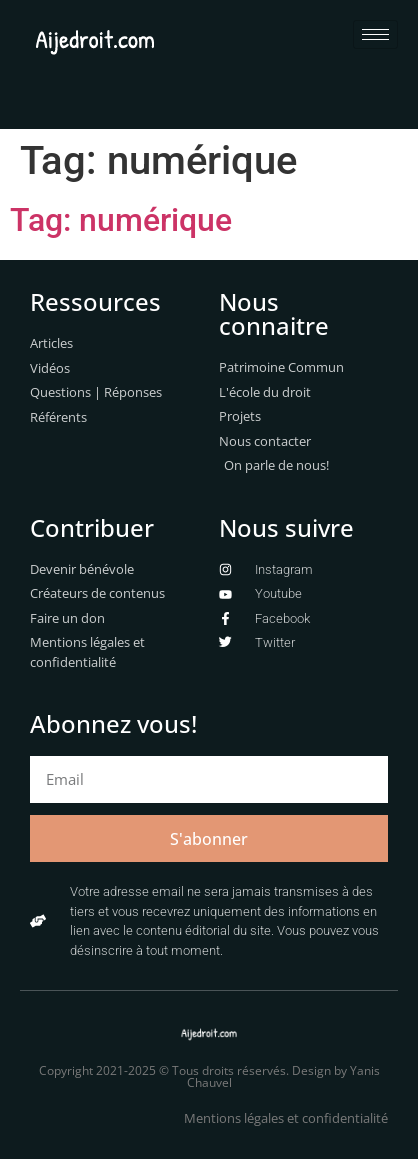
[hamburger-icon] (375, 34)
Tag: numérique (121, 220)
